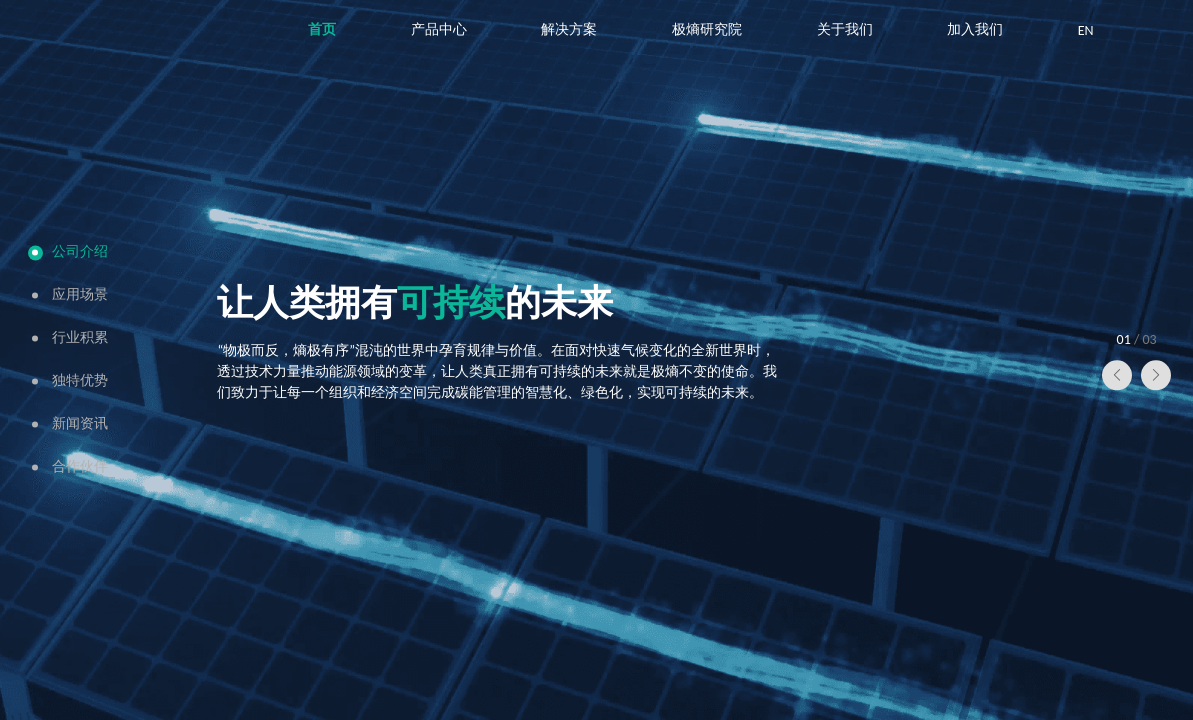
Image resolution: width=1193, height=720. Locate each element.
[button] (1117, 376)
